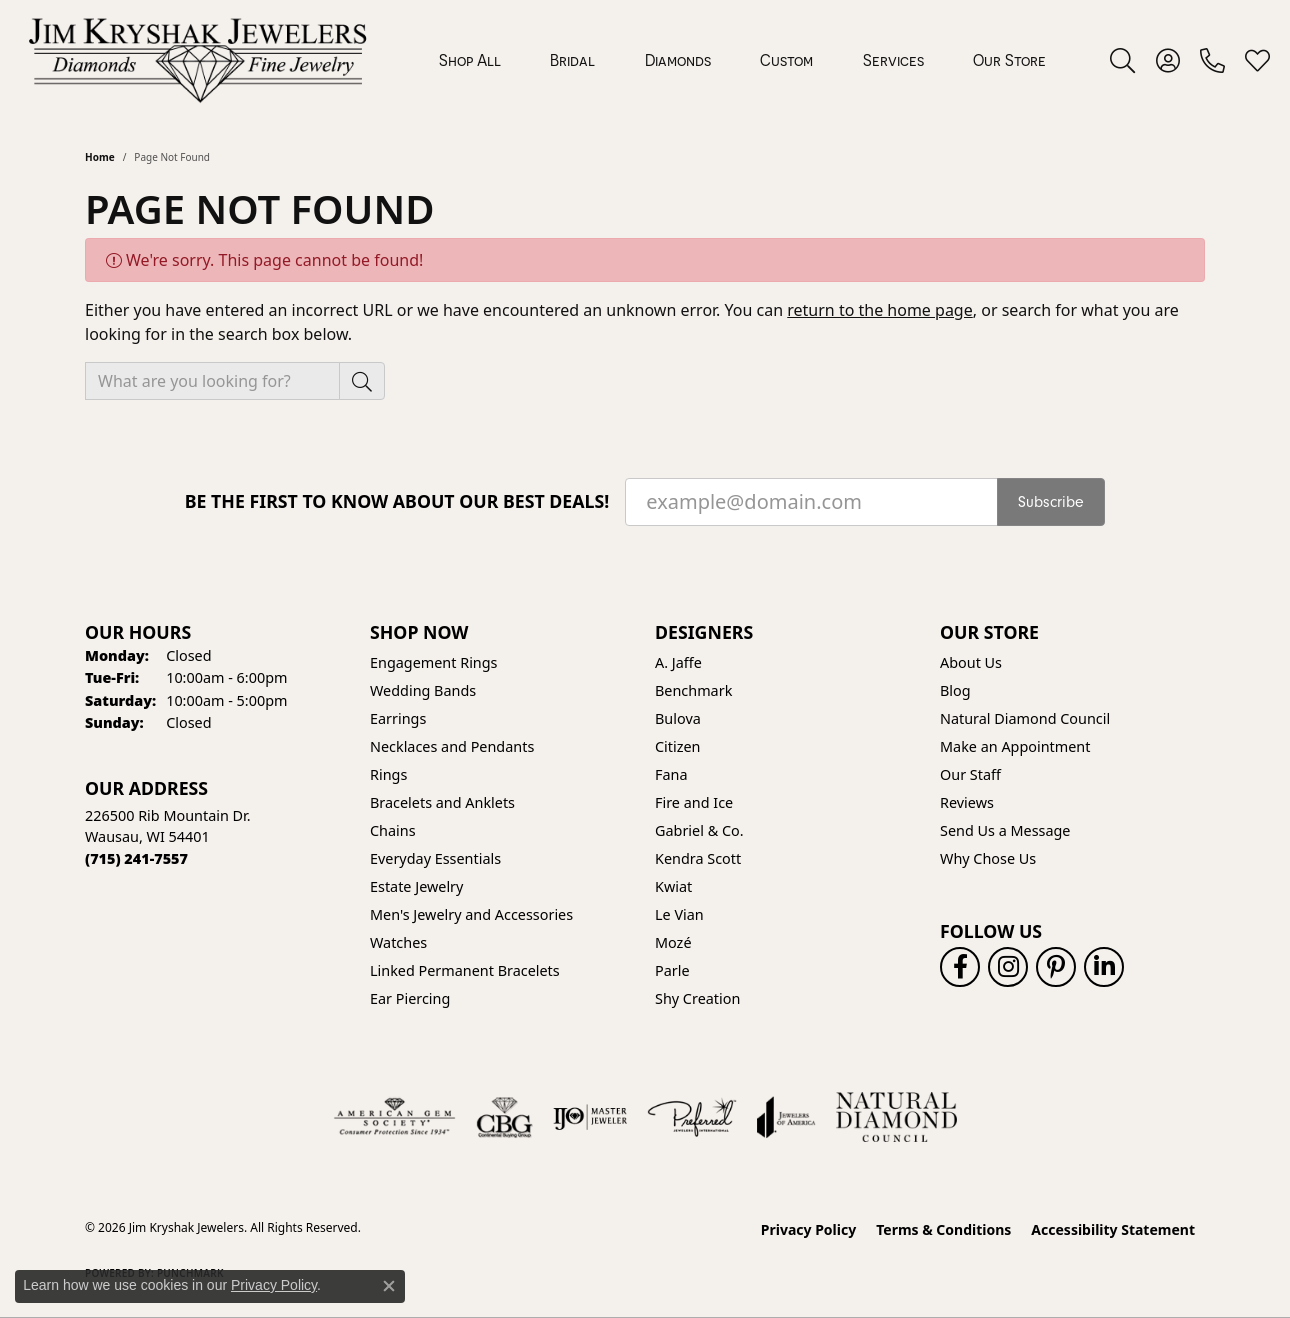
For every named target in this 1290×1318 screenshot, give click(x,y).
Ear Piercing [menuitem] (410, 998)
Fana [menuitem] (671, 774)
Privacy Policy (808, 1229)
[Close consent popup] (389, 1286)
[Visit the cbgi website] (504, 1117)
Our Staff (970, 774)
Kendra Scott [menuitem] (698, 858)
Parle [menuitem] (672, 970)
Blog (955, 690)
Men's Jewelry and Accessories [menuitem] (471, 914)
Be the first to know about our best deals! (397, 501)
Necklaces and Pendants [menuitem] (452, 746)
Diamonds (678, 60)
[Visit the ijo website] (590, 1117)
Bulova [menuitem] (678, 718)
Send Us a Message (1005, 830)
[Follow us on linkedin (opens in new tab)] (1104, 967)
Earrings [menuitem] (398, 718)
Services (893, 60)
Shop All (470, 60)
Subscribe (1051, 502)
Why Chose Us (988, 858)
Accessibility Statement (1113, 1229)
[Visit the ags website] (394, 1117)
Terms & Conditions (943, 1229)
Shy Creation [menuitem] (697, 998)
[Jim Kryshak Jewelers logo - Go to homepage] (197, 60)
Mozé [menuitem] (673, 942)
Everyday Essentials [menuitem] (435, 858)
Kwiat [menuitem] (673, 886)
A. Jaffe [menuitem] (678, 662)
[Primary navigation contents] (742, 60)
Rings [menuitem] (388, 774)
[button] (1122, 60)
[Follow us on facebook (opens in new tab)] (960, 967)
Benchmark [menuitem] (693, 690)
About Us (971, 662)
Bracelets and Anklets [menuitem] (442, 802)
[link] (1212, 60)
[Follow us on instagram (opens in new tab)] (1008, 967)
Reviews (967, 802)
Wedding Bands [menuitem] (423, 690)
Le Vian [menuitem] (679, 914)
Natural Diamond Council (1025, 718)
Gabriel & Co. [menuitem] (699, 830)
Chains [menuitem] (393, 830)
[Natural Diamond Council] (896, 1117)
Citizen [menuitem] (678, 746)
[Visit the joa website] (786, 1117)
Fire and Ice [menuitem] (694, 802)
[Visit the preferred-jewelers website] (692, 1117)
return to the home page (880, 310)
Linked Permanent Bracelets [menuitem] (465, 970)
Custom (786, 60)
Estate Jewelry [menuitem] (416, 886)
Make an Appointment (1015, 746)
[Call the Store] (136, 858)
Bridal (572, 60)
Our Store (1009, 60)
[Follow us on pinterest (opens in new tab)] (1056, 967)
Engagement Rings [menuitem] (434, 662)
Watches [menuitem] (398, 942)
